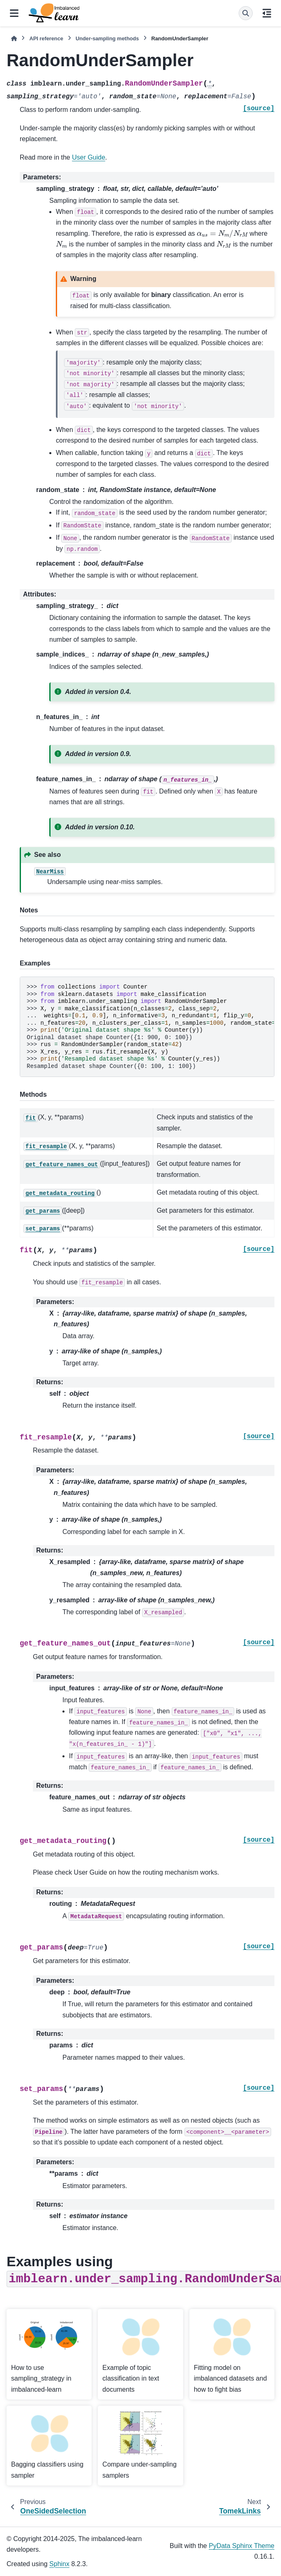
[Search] (246, 13)
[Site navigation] (14, 13)
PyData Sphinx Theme (241, 2545)
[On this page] (266, 13)
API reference (46, 38)
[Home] (14, 38)
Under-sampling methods (107, 38)
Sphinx (59, 2563)
